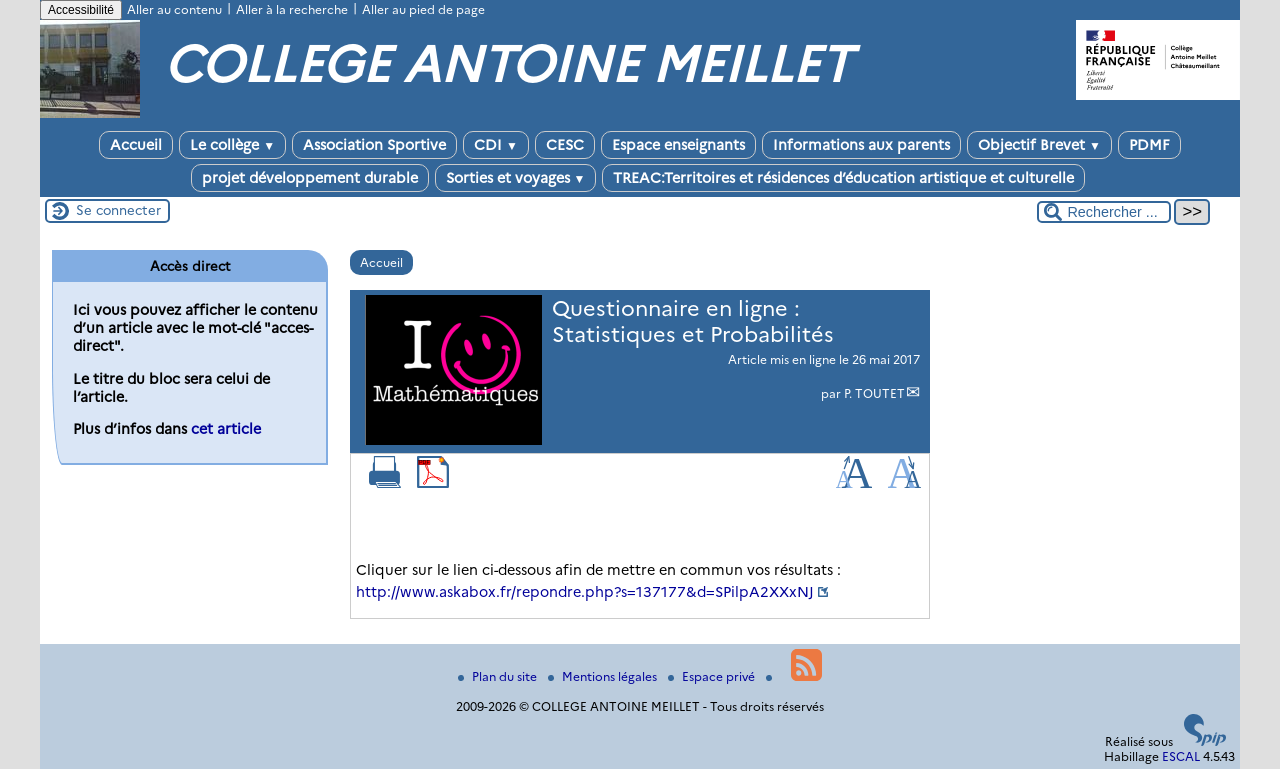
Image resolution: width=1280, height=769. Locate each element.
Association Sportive (374, 145)
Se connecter (118, 210)
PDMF (1149, 145)
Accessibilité (81, 10)
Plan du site (499, 676)
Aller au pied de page (423, 9)
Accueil (136, 145)
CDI (496, 145)
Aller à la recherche (292, 9)
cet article (226, 429)
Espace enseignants (678, 145)
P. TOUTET (874, 393)
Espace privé (713, 676)
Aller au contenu (174, 9)
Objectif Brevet (1039, 145)
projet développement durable (310, 178)
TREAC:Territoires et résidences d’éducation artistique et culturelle (843, 178)
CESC (565, 145)
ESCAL (1181, 756)
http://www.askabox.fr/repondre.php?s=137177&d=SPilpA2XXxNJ (585, 592)
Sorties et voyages (516, 178)
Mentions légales (604, 676)
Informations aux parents (861, 145)
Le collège (232, 145)
